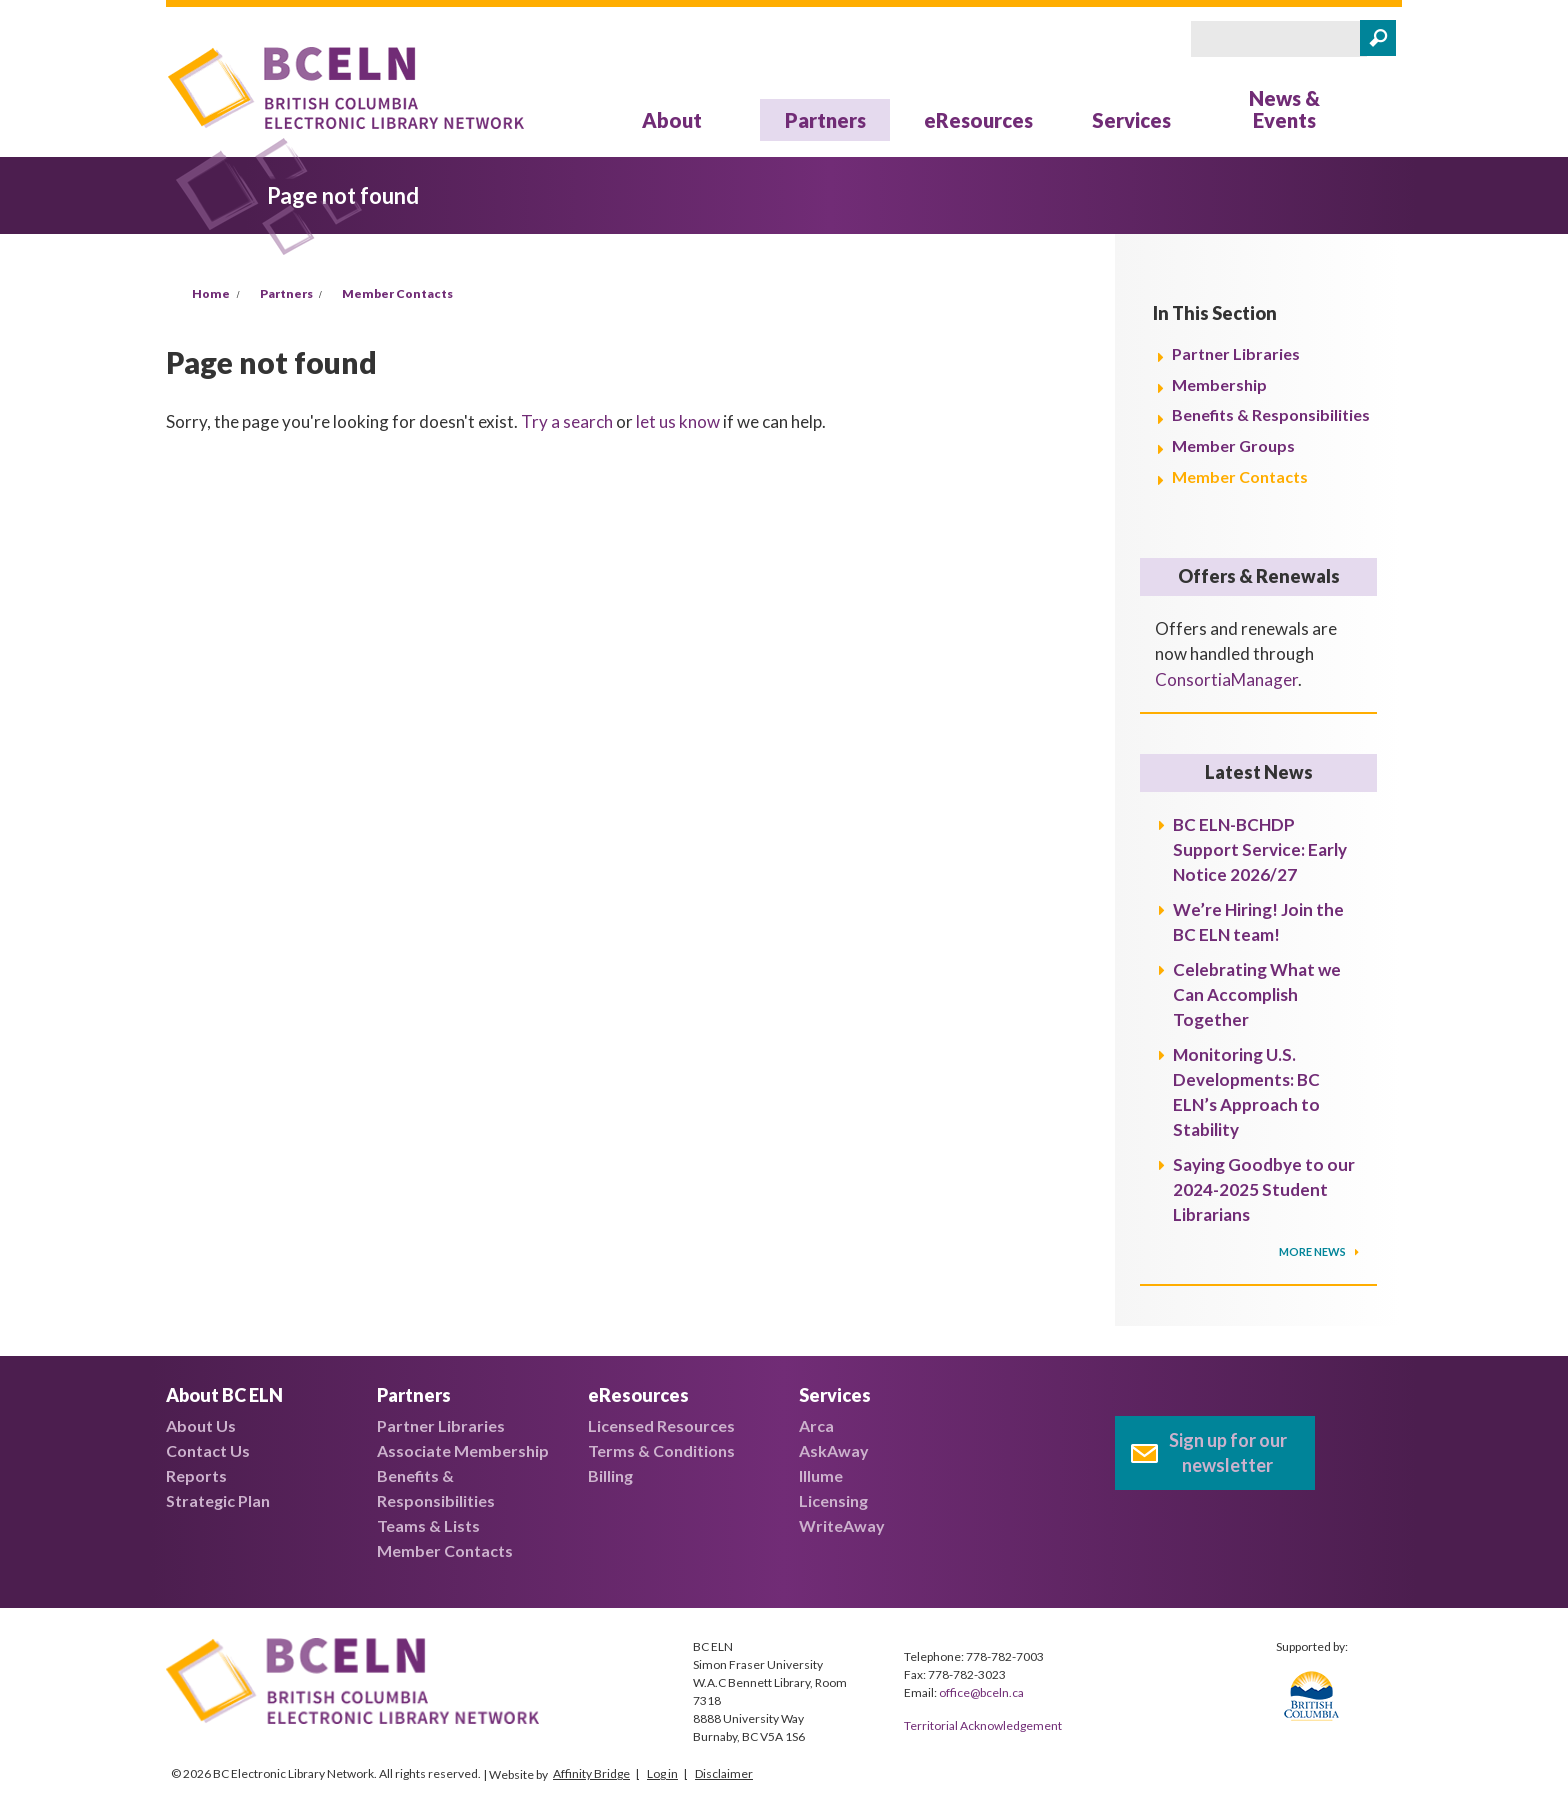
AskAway (834, 1450)
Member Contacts (397, 293)
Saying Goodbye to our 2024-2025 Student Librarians (1264, 1189)
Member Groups (1233, 445)
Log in (662, 1773)
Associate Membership (463, 1450)
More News (1313, 1251)
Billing (610, 1475)
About (672, 120)
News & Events (1284, 109)
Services (1131, 120)
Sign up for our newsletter (1228, 1452)
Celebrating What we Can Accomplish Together (1257, 994)
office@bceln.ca (981, 1692)
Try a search (567, 421)
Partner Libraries (1236, 353)
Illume (821, 1475)
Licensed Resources (661, 1425)
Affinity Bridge (591, 1773)
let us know (678, 421)
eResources (978, 120)
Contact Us (208, 1450)
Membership (1219, 384)
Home (211, 293)
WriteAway (842, 1525)
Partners (825, 120)
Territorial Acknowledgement (983, 1725)
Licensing (833, 1500)
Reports (196, 1475)
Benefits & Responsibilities (1271, 414)
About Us (201, 1425)
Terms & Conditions (661, 1450)
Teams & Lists (428, 1525)
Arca (816, 1425)
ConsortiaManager (1226, 679)
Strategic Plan (218, 1500)
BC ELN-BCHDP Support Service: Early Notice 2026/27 (1260, 849)
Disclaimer (724, 1773)
